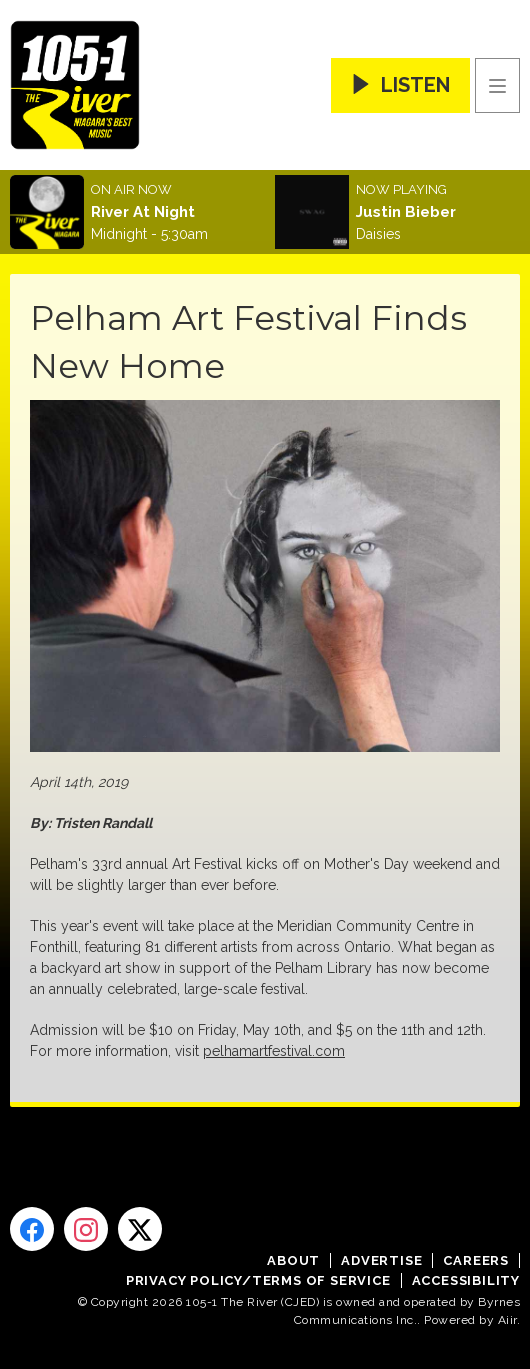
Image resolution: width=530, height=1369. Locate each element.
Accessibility (466, 1280)
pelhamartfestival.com (274, 1051)
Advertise (381, 1260)
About (293, 1260)
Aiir (507, 1320)
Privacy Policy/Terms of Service (258, 1280)
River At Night (143, 212)
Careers (476, 1260)
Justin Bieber (406, 212)
